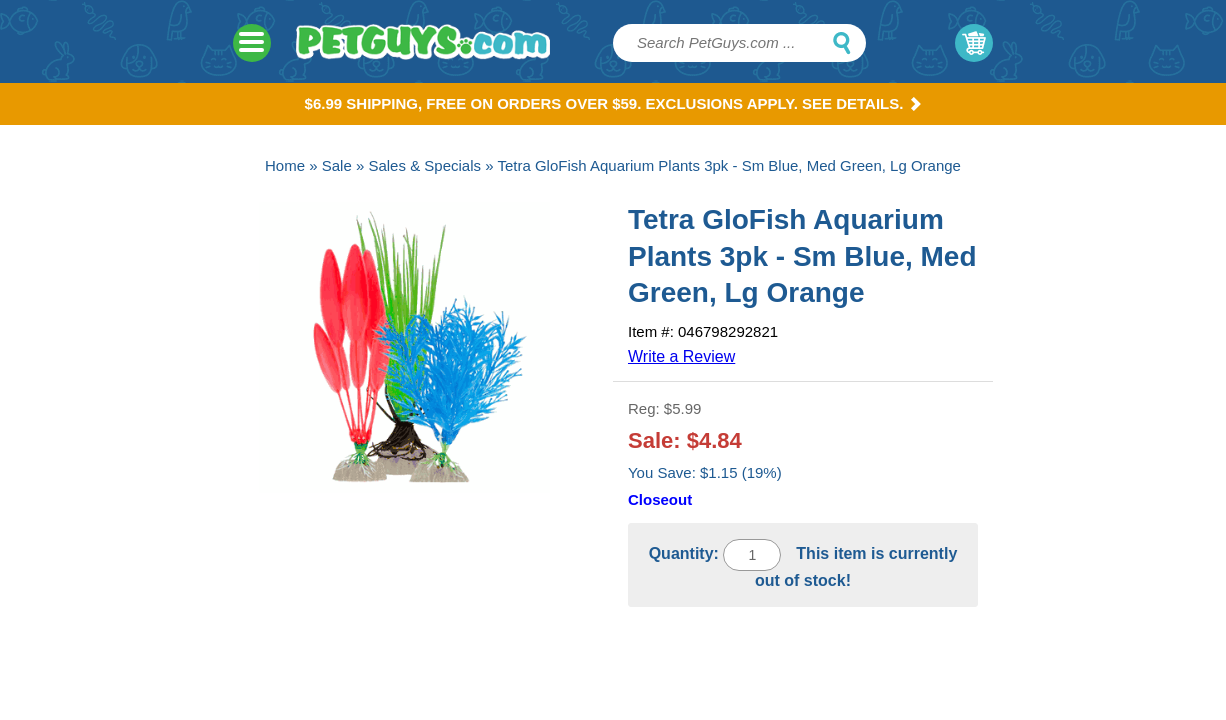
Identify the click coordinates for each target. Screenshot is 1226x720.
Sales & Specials (424, 165)
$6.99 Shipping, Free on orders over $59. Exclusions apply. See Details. (613, 103)
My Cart (974, 43)
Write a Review (681, 356)
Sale (337, 165)
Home (285, 165)
